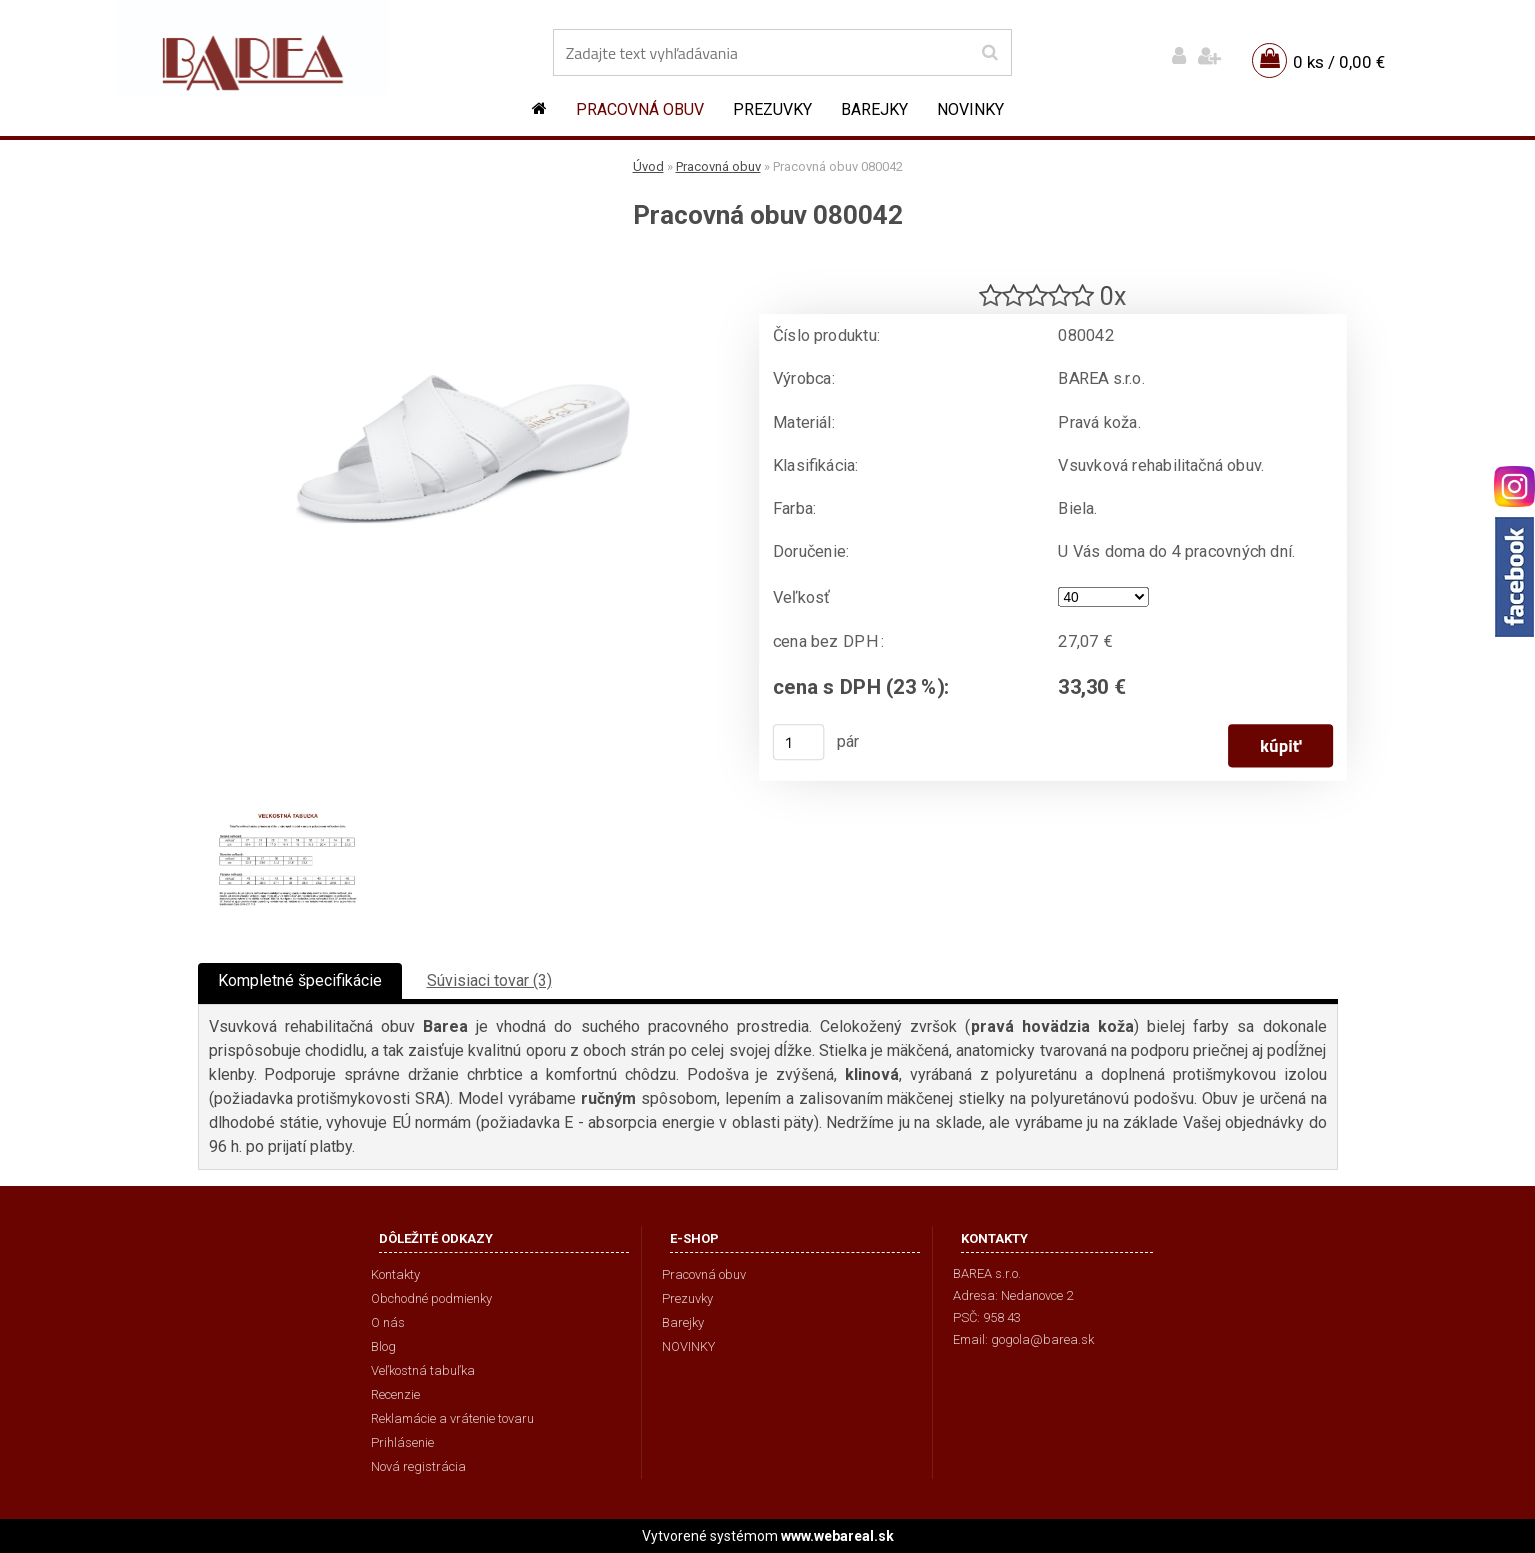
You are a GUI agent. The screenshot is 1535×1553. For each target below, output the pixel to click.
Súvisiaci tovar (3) (489, 980)
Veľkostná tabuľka (423, 1370)
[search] (989, 53)
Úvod (648, 166)
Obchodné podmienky (431, 1298)
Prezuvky (772, 109)
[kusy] (798, 742)
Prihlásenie (402, 1442)
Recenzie (395, 1394)
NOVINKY (970, 109)
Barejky (874, 109)
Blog (383, 1346)
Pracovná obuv (640, 109)
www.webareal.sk (837, 1536)
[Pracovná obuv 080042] (463, 265)
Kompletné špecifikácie (300, 980)
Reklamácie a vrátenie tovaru (452, 1418)
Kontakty (395, 1274)
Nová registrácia (418, 1466)
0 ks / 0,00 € (1339, 62)
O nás (388, 1322)
